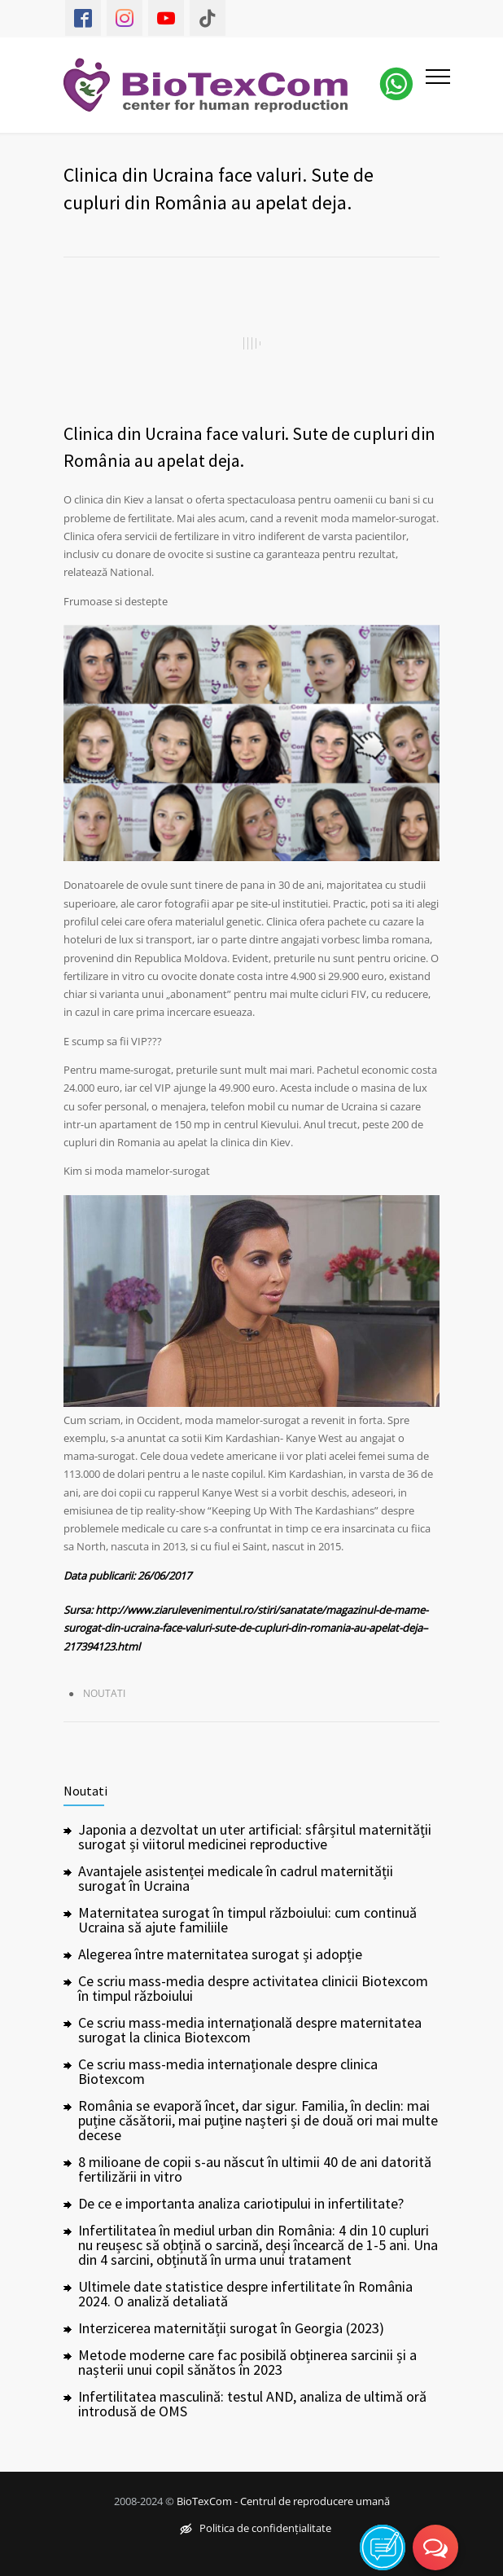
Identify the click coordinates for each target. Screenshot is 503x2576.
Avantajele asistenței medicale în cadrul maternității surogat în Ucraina (235, 1878)
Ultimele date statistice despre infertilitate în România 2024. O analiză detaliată (245, 2293)
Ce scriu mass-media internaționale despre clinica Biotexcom (228, 2071)
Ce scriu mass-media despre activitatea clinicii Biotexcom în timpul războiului (253, 1988)
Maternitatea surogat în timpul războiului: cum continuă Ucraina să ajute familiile (247, 1919)
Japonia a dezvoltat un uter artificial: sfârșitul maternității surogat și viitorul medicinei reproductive (254, 1836)
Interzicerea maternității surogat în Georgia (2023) (231, 2328)
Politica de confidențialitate (255, 2528)
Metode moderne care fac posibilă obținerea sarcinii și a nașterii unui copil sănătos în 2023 (247, 2362)
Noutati (104, 1693)
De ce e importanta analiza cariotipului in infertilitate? (241, 2203)
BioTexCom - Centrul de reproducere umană (283, 2501)
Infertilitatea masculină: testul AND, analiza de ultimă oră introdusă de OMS (252, 2403)
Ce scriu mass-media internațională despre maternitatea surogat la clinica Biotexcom (250, 2029)
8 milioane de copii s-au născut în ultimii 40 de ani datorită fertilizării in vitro (254, 2169)
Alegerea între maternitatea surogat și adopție (220, 1954)
